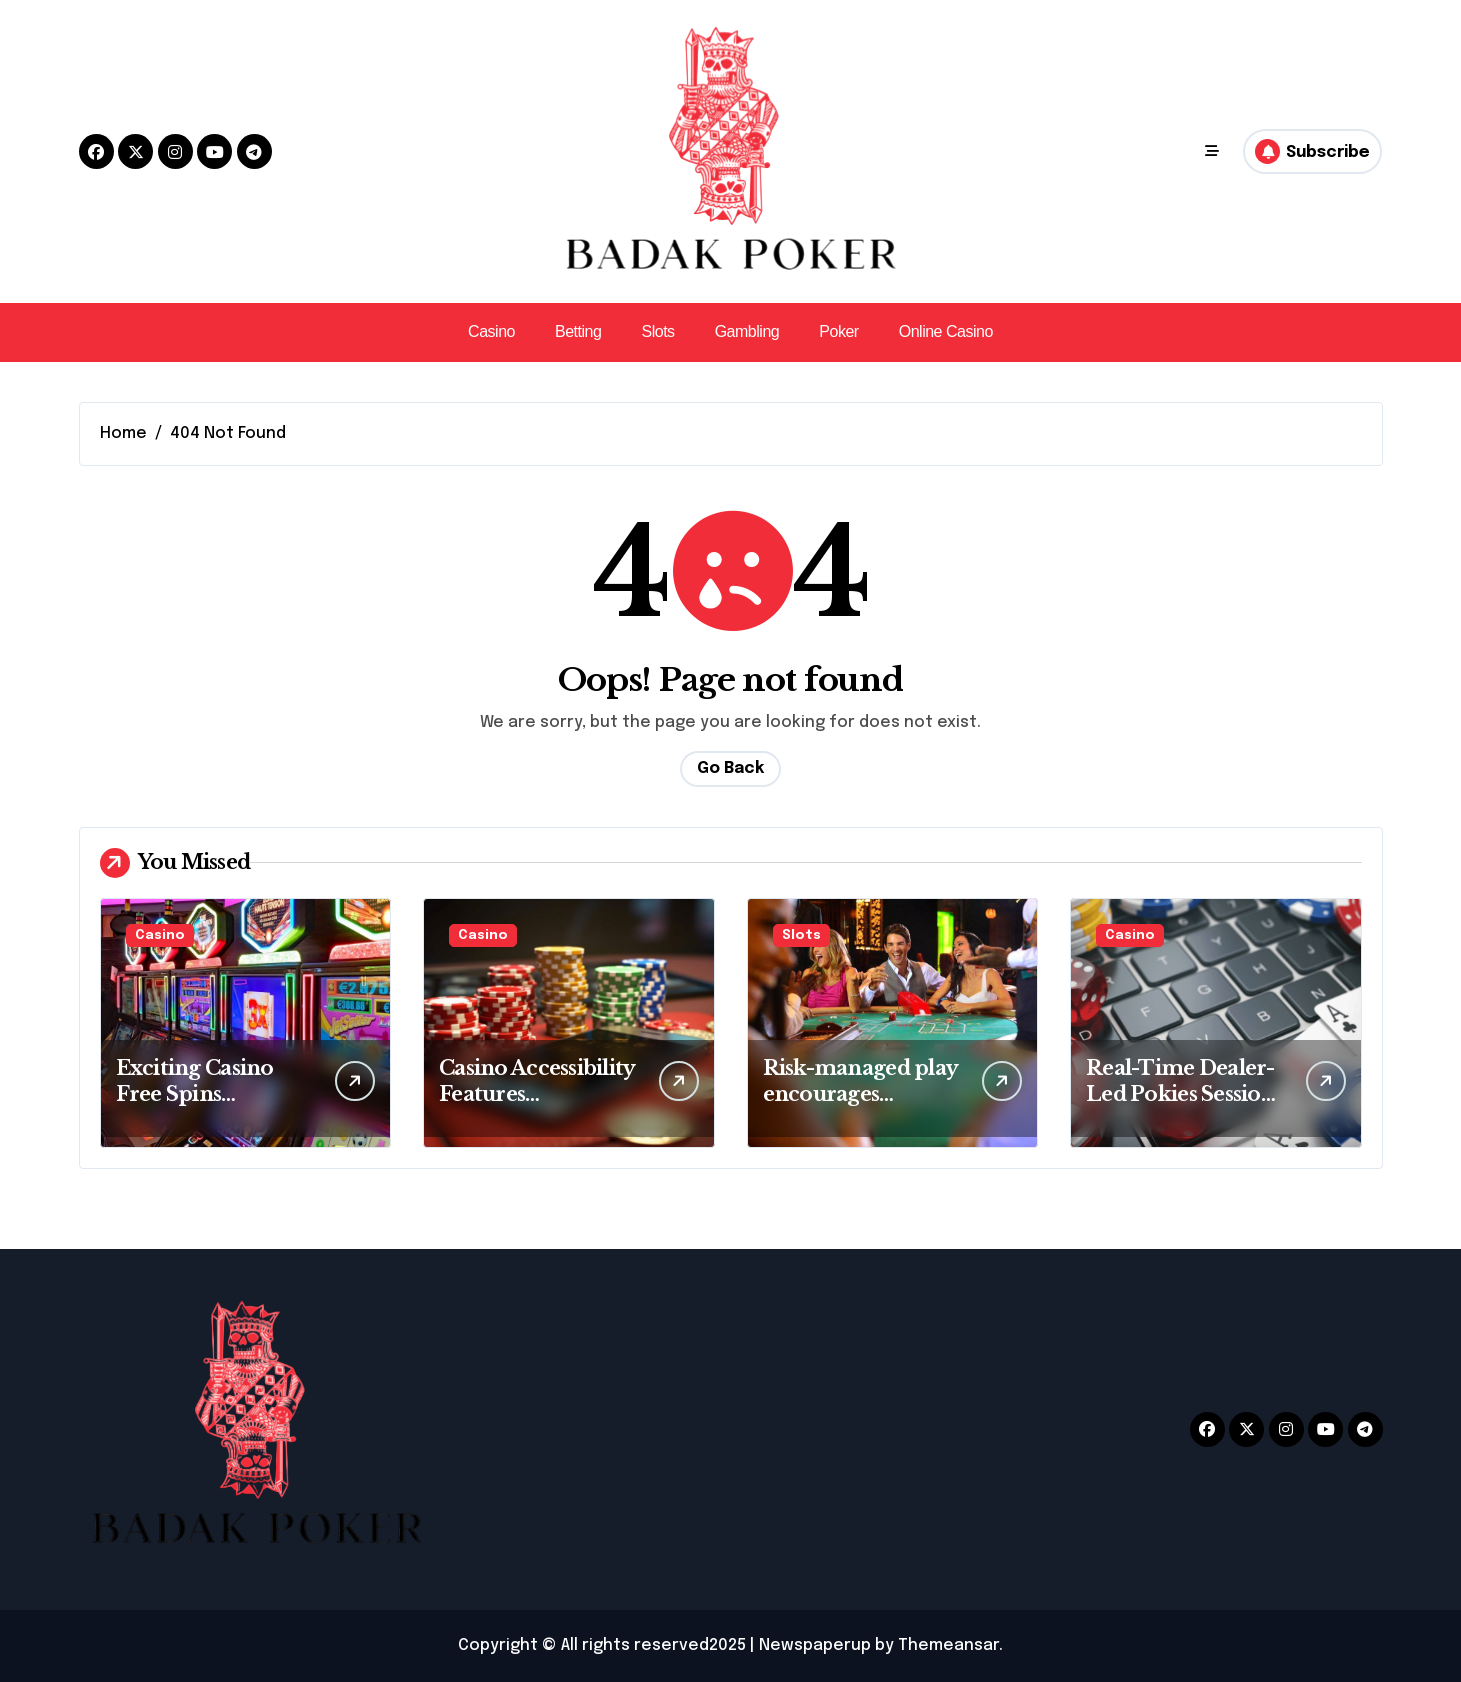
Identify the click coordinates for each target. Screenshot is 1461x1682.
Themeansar (948, 1645)
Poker (838, 331)
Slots (657, 331)
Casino (491, 331)
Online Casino (946, 331)
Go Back (730, 768)
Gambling (747, 331)
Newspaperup (815, 1645)
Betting (578, 331)
